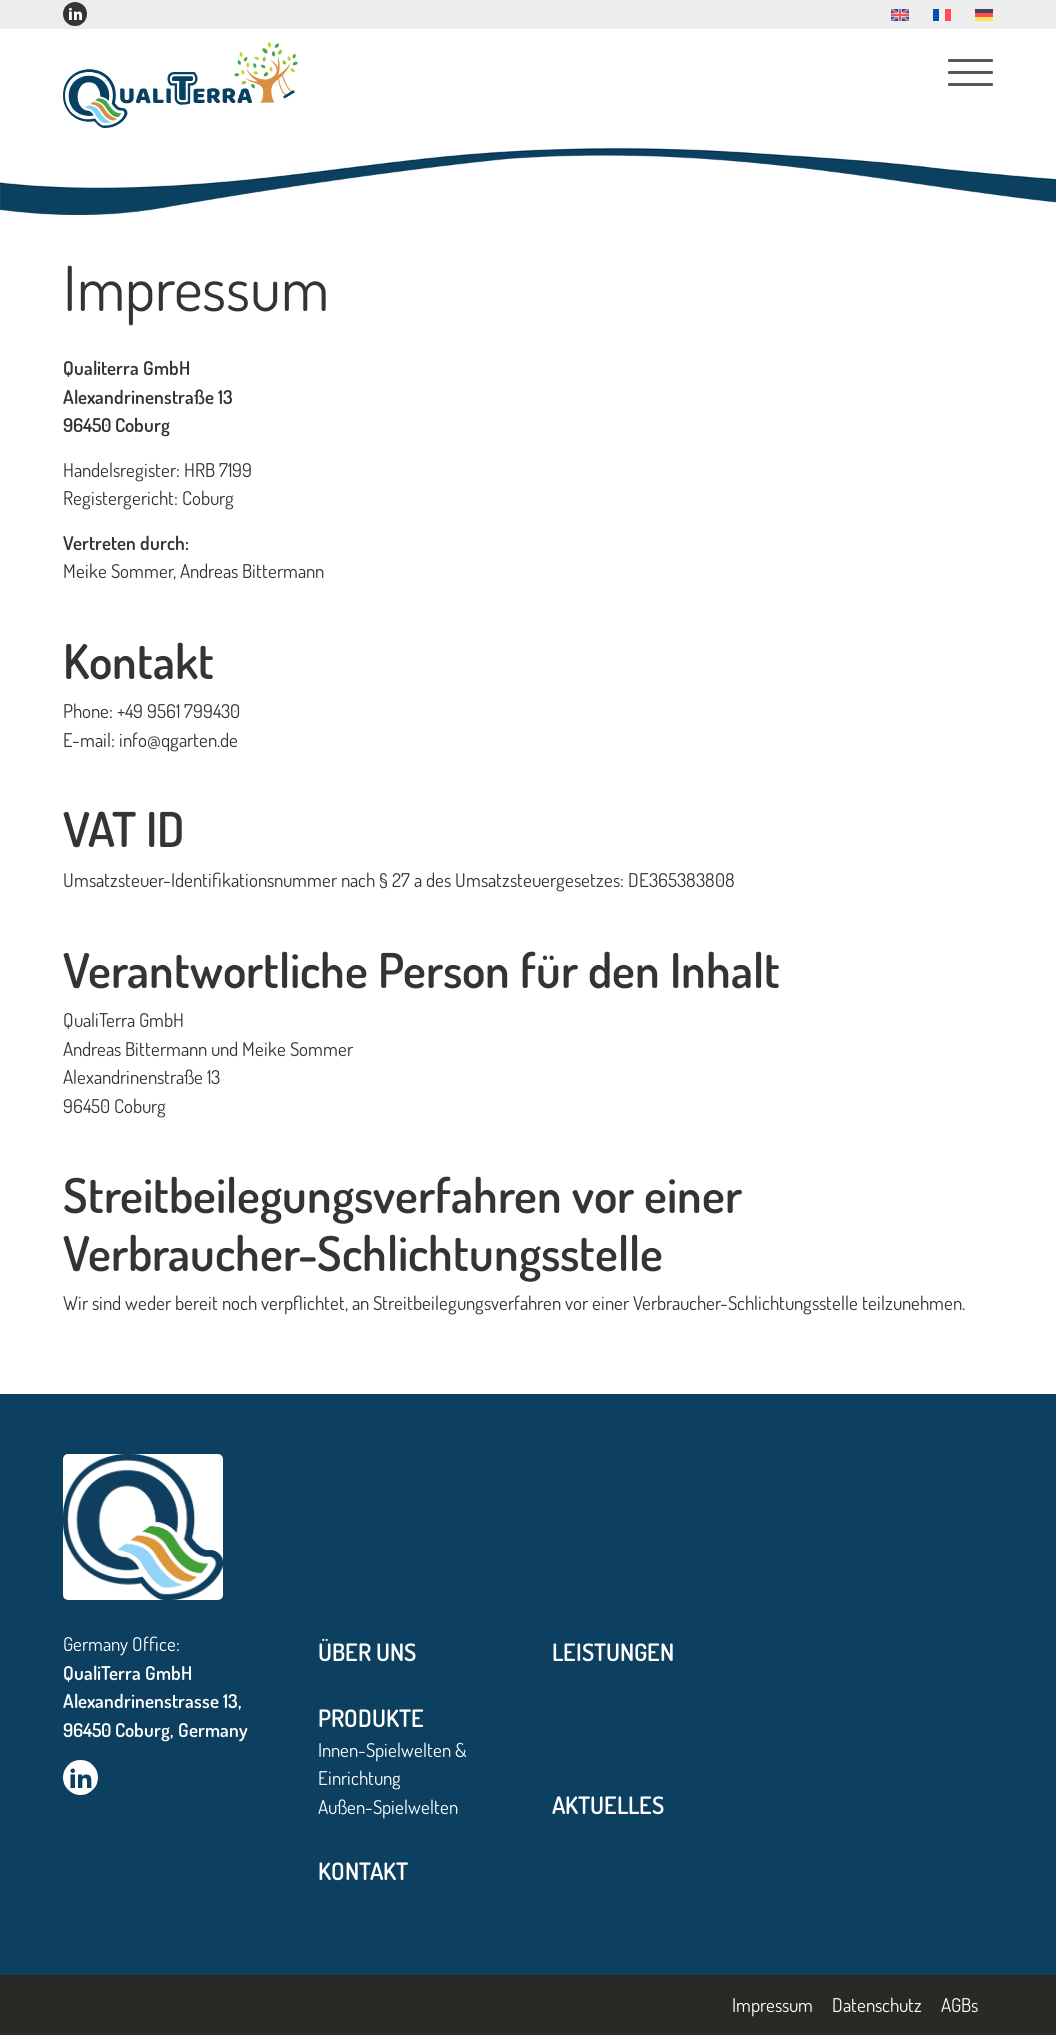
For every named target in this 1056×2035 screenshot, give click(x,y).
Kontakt (363, 1870)
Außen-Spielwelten (388, 1806)
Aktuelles (608, 1804)
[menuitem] (900, 15)
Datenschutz (877, 2004)
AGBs (959, 2004)
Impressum (772, 2004)
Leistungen (613, 1651)
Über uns (367, 1651)
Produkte (371, 1717)
